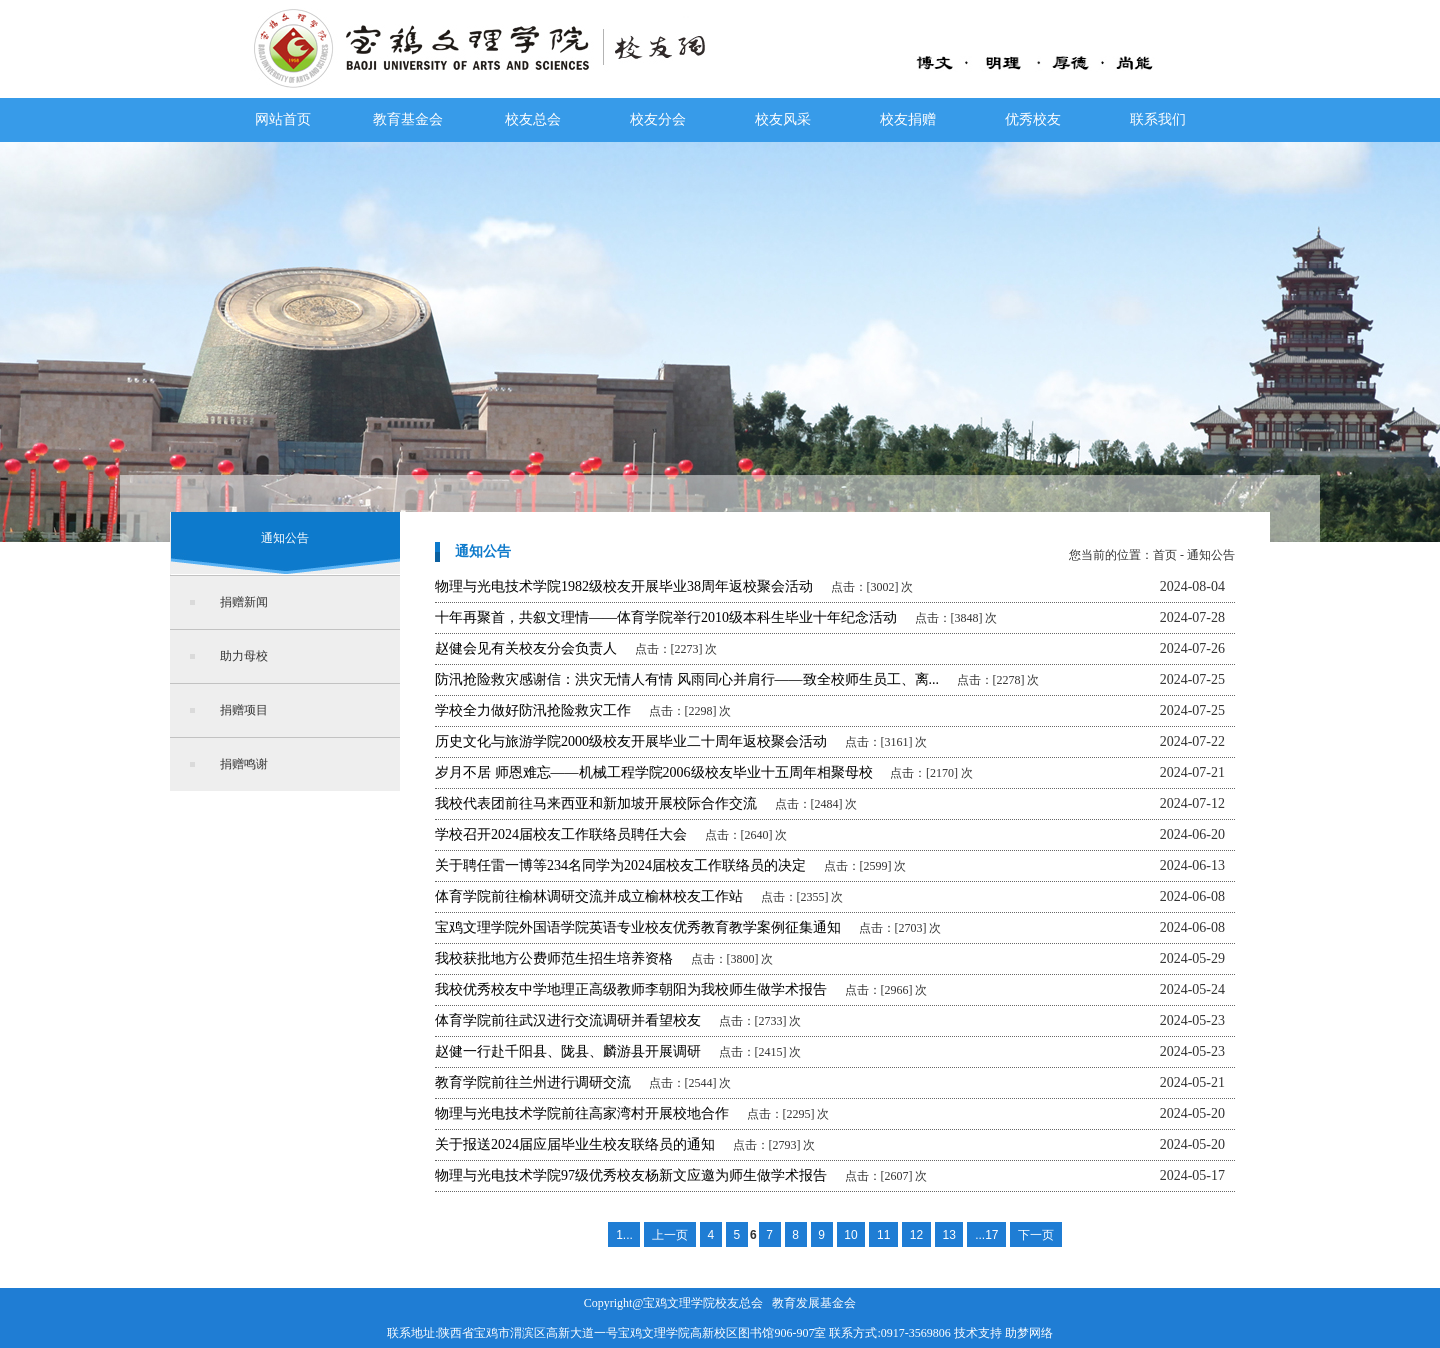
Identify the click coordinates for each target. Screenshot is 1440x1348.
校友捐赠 (908, 119)
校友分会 (658, 119)
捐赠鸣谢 (244, 764)
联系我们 (1158, 119)
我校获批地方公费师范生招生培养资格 (554, 958)
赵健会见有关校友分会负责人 (526, 648)
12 (916, 1235)
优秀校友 (1033, 119)
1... (624, 1235)
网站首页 (283, 119)
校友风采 (783, 119)
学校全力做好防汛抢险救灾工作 (533, 710)
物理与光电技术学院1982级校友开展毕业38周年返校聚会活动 (624, 586)
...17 (986, 1235)
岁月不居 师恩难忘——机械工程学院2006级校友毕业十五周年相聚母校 (654, 772)
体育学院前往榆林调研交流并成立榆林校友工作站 (589, 896)
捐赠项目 (244, 710)
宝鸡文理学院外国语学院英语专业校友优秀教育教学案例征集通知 (638, 927)
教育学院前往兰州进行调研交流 (533, 1082)
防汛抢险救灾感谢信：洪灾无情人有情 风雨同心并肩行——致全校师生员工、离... (687, 679)
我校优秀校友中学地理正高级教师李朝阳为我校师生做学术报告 (631, 989)
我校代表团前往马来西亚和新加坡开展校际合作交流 (596, 803)
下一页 (1036, 1235)
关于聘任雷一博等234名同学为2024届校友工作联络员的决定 (620, 865)
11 (883, 1235)
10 (850, 1235)
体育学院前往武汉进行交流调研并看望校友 (568, 1020)
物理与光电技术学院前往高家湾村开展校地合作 (582, 1113)
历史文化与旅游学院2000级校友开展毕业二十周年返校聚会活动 (631, 741)
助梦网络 (1029, 1333)
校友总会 (533, 119)
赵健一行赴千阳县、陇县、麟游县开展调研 (568, 1051)
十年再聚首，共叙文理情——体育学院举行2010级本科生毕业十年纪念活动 (666, 617)
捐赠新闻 (244, 602)
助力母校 (244, 656)
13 (948, 1235)
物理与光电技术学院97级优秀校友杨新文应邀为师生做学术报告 (631, 1175)
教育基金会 (408, 119)
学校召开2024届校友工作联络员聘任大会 (561, 834)
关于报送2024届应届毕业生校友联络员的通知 (575, 1144)
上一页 (670, 1235)
